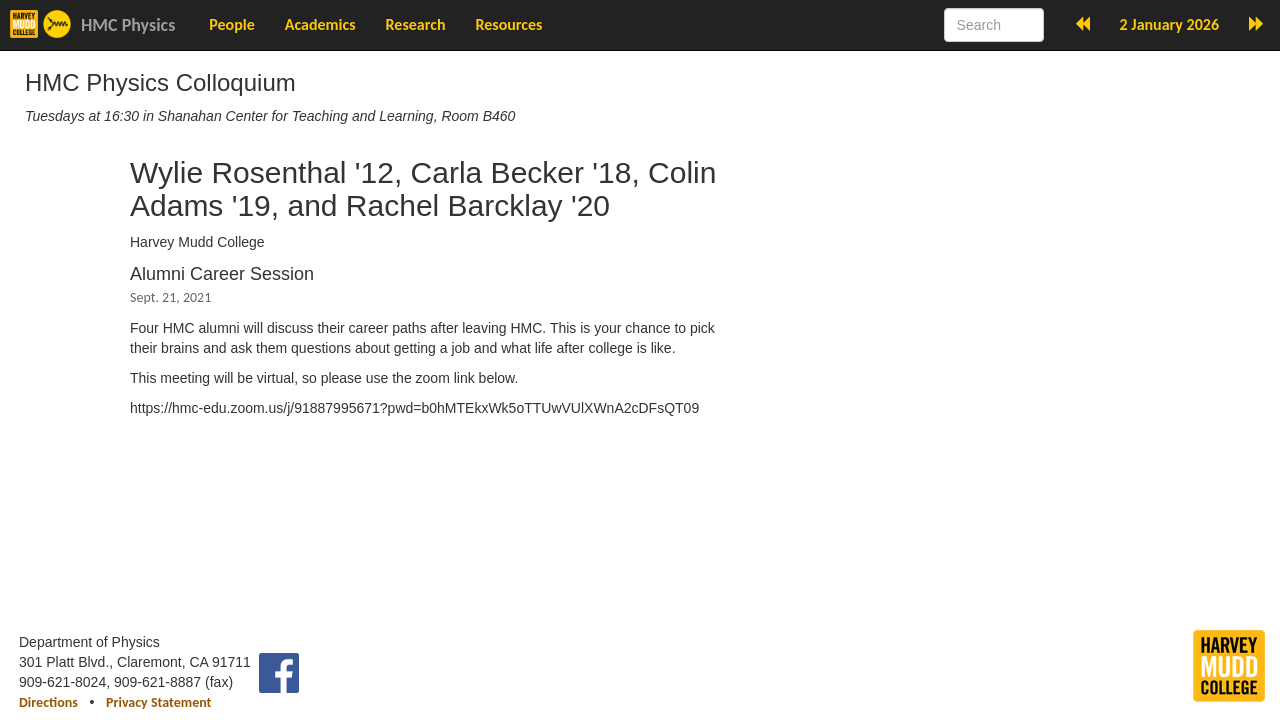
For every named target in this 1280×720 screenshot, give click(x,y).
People (231, 24)
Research (416, 24)
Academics (320, 24)
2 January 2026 (1169, 24)
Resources (508, 24)
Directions (48, 702)
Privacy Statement (158, 702)
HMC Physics (128, 25)
